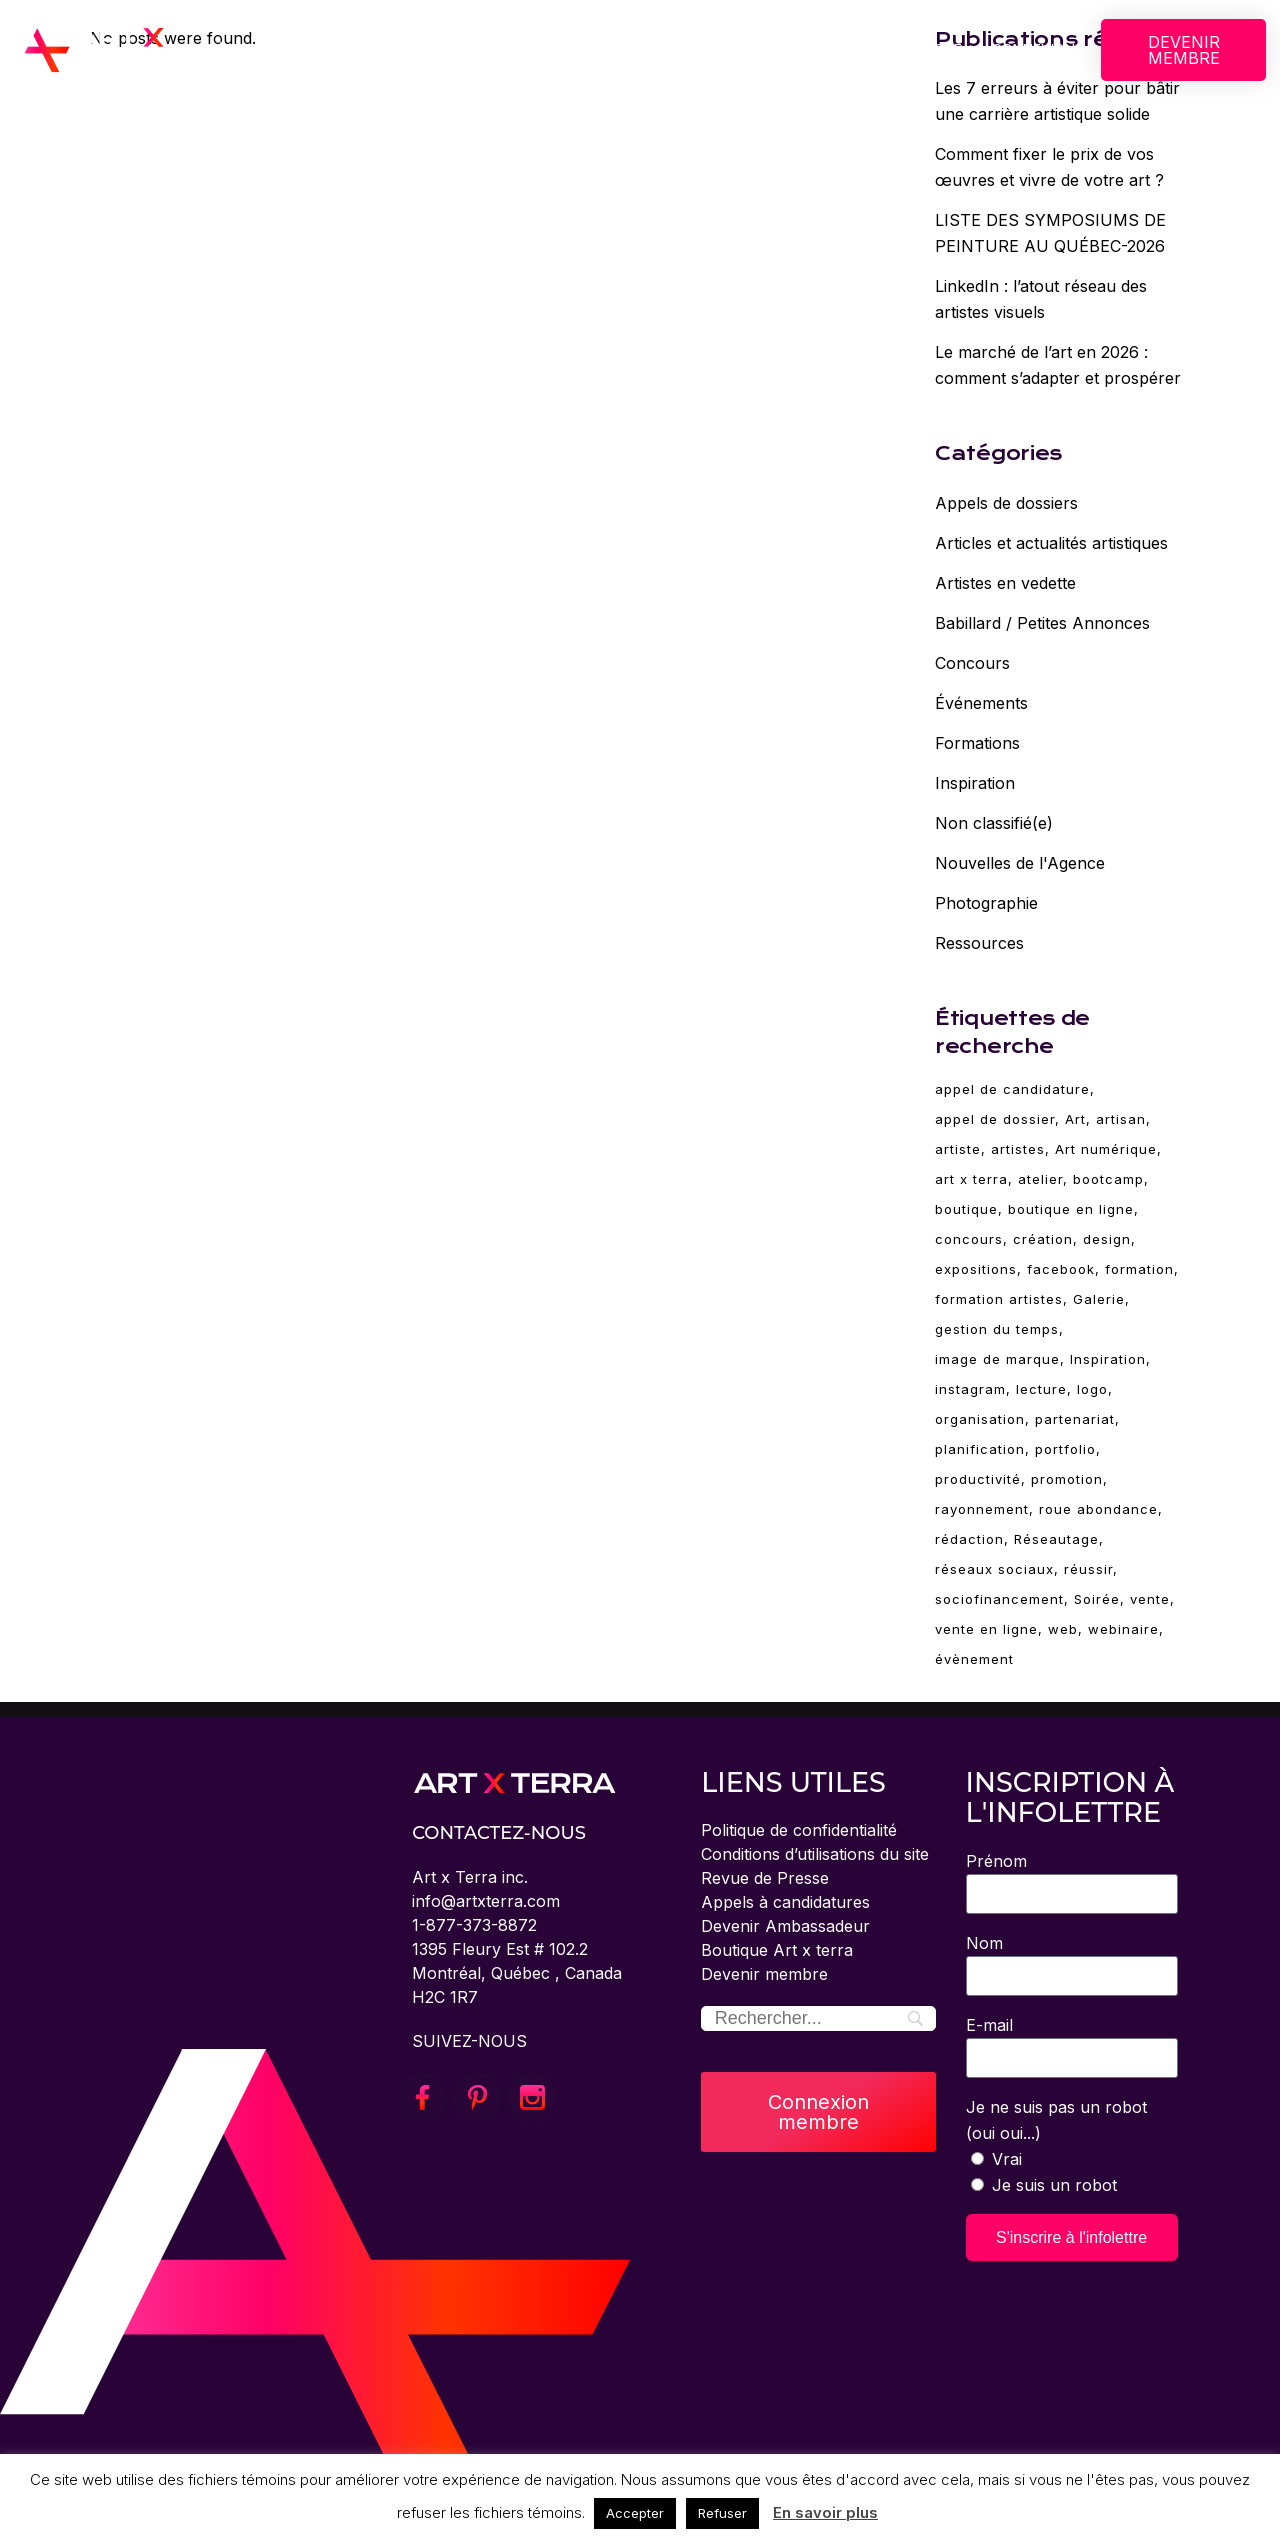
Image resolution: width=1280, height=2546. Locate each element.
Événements (981, 703)
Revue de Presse (765, 1878)
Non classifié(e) (994, 823)
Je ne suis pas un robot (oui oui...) (1056, 2120)
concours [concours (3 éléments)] (969, 1239)
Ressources (979, 943)
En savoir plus (825, 2512)
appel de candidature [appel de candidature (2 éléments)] (1012, 1089)
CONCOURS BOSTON (408, 49)
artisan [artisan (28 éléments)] (1121, 1119)
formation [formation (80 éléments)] (1139, 1269)
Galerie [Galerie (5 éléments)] (1099, 1299)
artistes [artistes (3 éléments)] (1018, 1149)
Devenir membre (764, 1974)
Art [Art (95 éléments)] (1075, 1119)
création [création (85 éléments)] (1043, 1239)
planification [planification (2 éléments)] (980, 1449)
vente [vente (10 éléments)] (1150, 1599)
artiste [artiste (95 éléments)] (958, 1149)
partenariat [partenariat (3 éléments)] (1075, 1419)
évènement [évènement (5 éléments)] (974, 1659)
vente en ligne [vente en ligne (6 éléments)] (986, 1629)
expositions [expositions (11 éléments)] (976, 1269)
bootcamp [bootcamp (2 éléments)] (1108, 1179)
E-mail (989, 2025)
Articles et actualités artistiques (1051, 543)
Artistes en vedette (1005, 583)
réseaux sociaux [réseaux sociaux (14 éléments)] (994, 1569)
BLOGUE (934, 49)
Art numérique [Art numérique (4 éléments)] (1106, 1149)
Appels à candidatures (785, 1902)
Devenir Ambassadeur (785, 1926)
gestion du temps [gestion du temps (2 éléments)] (997, 1329)
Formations (977, 743)
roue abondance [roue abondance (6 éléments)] (1098, 1509)
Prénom (996, 1861)
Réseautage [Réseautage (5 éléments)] (1056, 1539)
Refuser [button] (722, 2513)
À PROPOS (261, 50)
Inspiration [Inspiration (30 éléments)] (1108, 1359)
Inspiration (975, 783)
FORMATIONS (680, 50)
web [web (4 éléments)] (1063, 1629)
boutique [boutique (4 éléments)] (966, 1209)
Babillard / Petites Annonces (1042, 623)
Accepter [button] (635, 2513)
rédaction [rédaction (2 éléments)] (969, 1539)
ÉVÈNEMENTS (821, 50)
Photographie (986, 903)
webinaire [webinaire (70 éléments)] (1123, 1629)
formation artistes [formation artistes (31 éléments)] (999, 1299)
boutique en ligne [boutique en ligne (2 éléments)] (1071, 1209)
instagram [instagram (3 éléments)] (970, 1389)
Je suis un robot (1054, 2185)
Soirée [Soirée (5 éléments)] (1097, 1599)
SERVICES (552, 50)
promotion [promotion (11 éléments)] (1067, 1479)
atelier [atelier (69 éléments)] (1040, 1179)
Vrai (1007, 2159)
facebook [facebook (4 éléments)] (1061, 1269)
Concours (972, 663)
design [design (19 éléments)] (1107, 1239)
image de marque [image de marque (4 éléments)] (997, 1359)
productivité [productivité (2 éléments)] (978, 1479)
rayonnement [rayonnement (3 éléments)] (982, 1509)
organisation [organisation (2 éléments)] (980, 1419)
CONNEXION (1033, 49)
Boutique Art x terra (777, 1950)
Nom (984, 1943)
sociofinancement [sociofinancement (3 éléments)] (999, 1599)
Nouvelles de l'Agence (1020, 863)
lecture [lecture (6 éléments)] (1041, 1389)
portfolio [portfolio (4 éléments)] (1065, 1449)
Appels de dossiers (1006, 503)
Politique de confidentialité (799, 1830)
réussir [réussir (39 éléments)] (1088, 1569)
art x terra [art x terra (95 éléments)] (971, 1179)
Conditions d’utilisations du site (815, 1854)
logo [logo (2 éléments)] (1092, 1389)
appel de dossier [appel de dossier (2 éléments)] (995, 1119)
